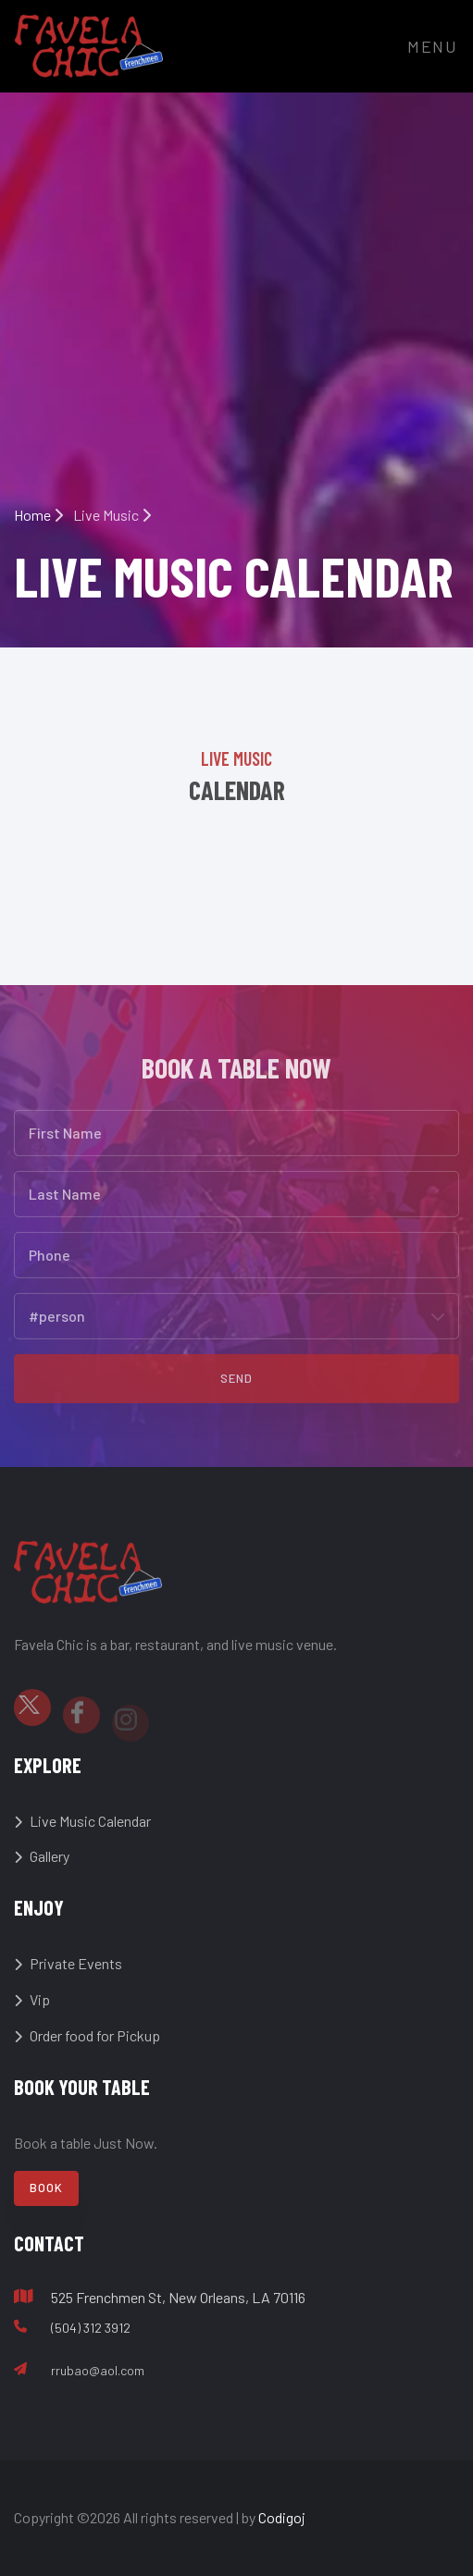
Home (38, 515)
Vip (32, 1999)
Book (46, 2187)
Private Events (68, 1963)
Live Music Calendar (82, 1821)
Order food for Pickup (87, 2035)
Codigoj (281, 2517)
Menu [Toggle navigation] (432, 46)
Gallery (41, 1856)
